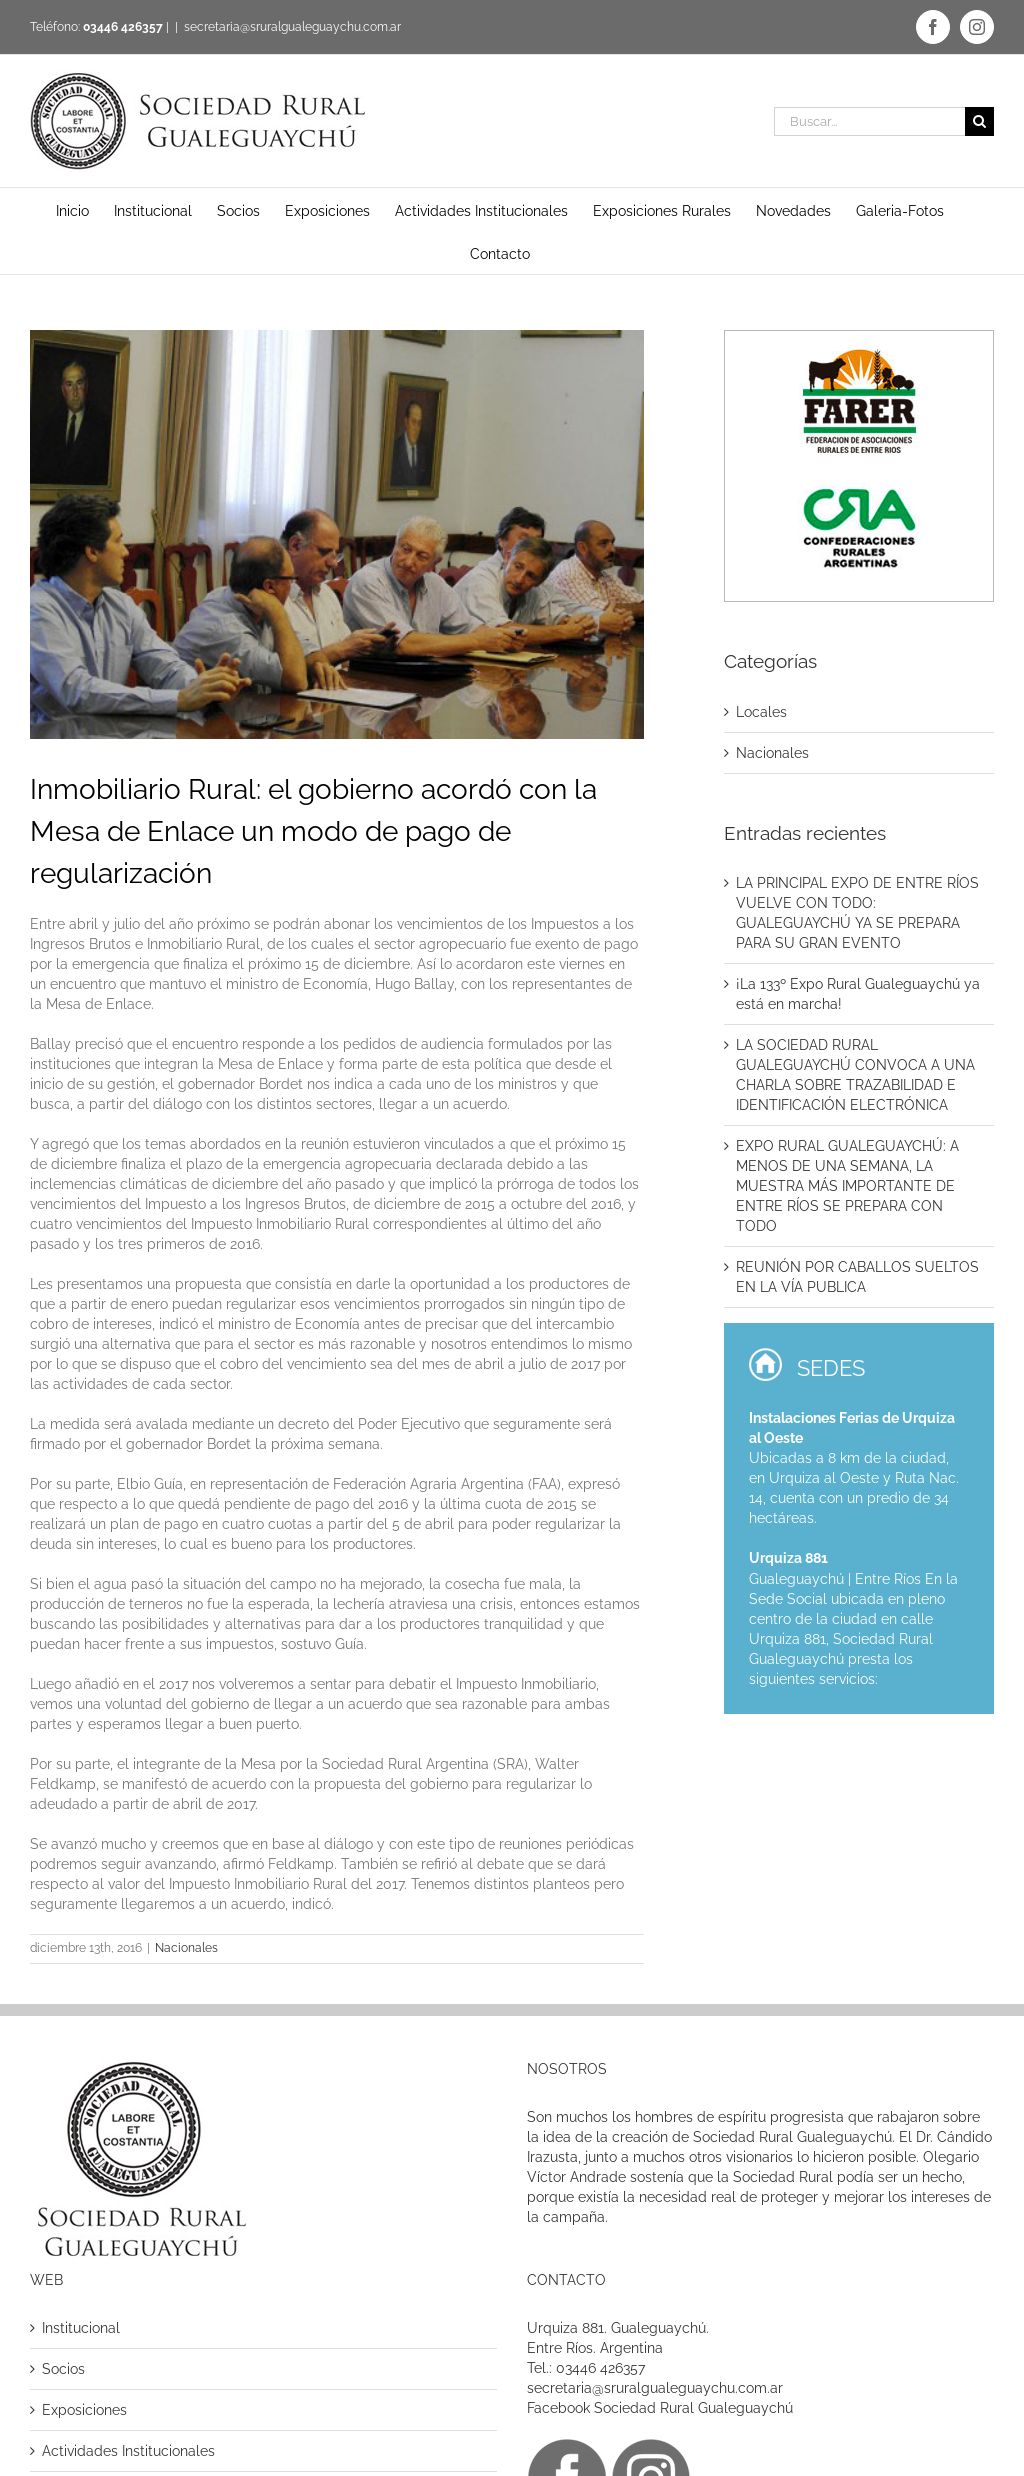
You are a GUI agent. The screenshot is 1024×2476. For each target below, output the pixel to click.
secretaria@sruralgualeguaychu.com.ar (292, 27)
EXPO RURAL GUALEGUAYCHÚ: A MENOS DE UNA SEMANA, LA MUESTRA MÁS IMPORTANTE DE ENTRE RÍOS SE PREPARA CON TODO (847, 1186)
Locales (761, 712)
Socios (63, 2369)
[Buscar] (979, 121)
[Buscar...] (869, 121)
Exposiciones (84, 2410)
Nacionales (186, 1948)
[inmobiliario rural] (337, 534)
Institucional (81, 2328)
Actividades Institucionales (128, 2451)
